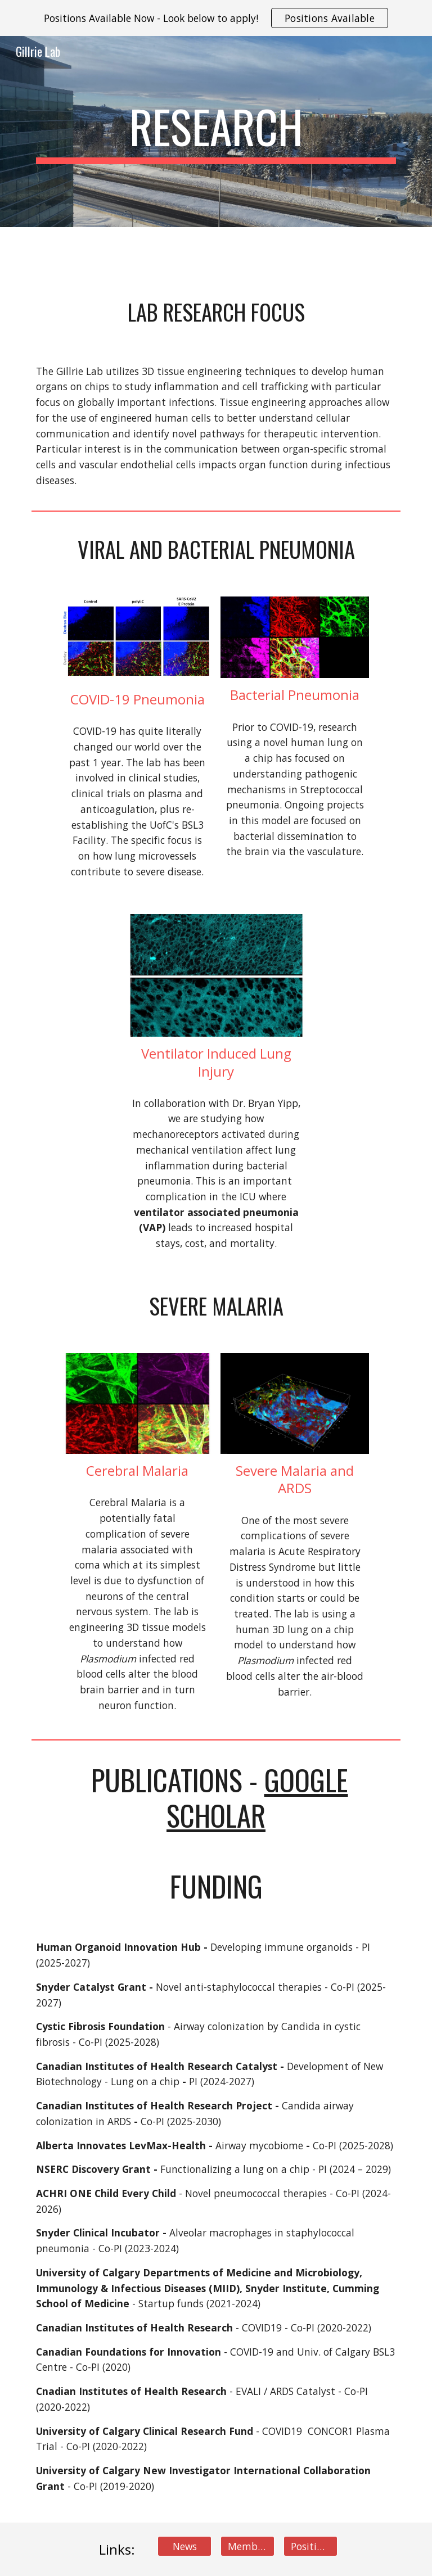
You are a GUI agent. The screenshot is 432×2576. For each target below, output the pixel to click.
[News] (184, 2546)
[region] (216, 18)
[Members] (247, 2546)
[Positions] (310, 2546)
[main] (216, 131)
